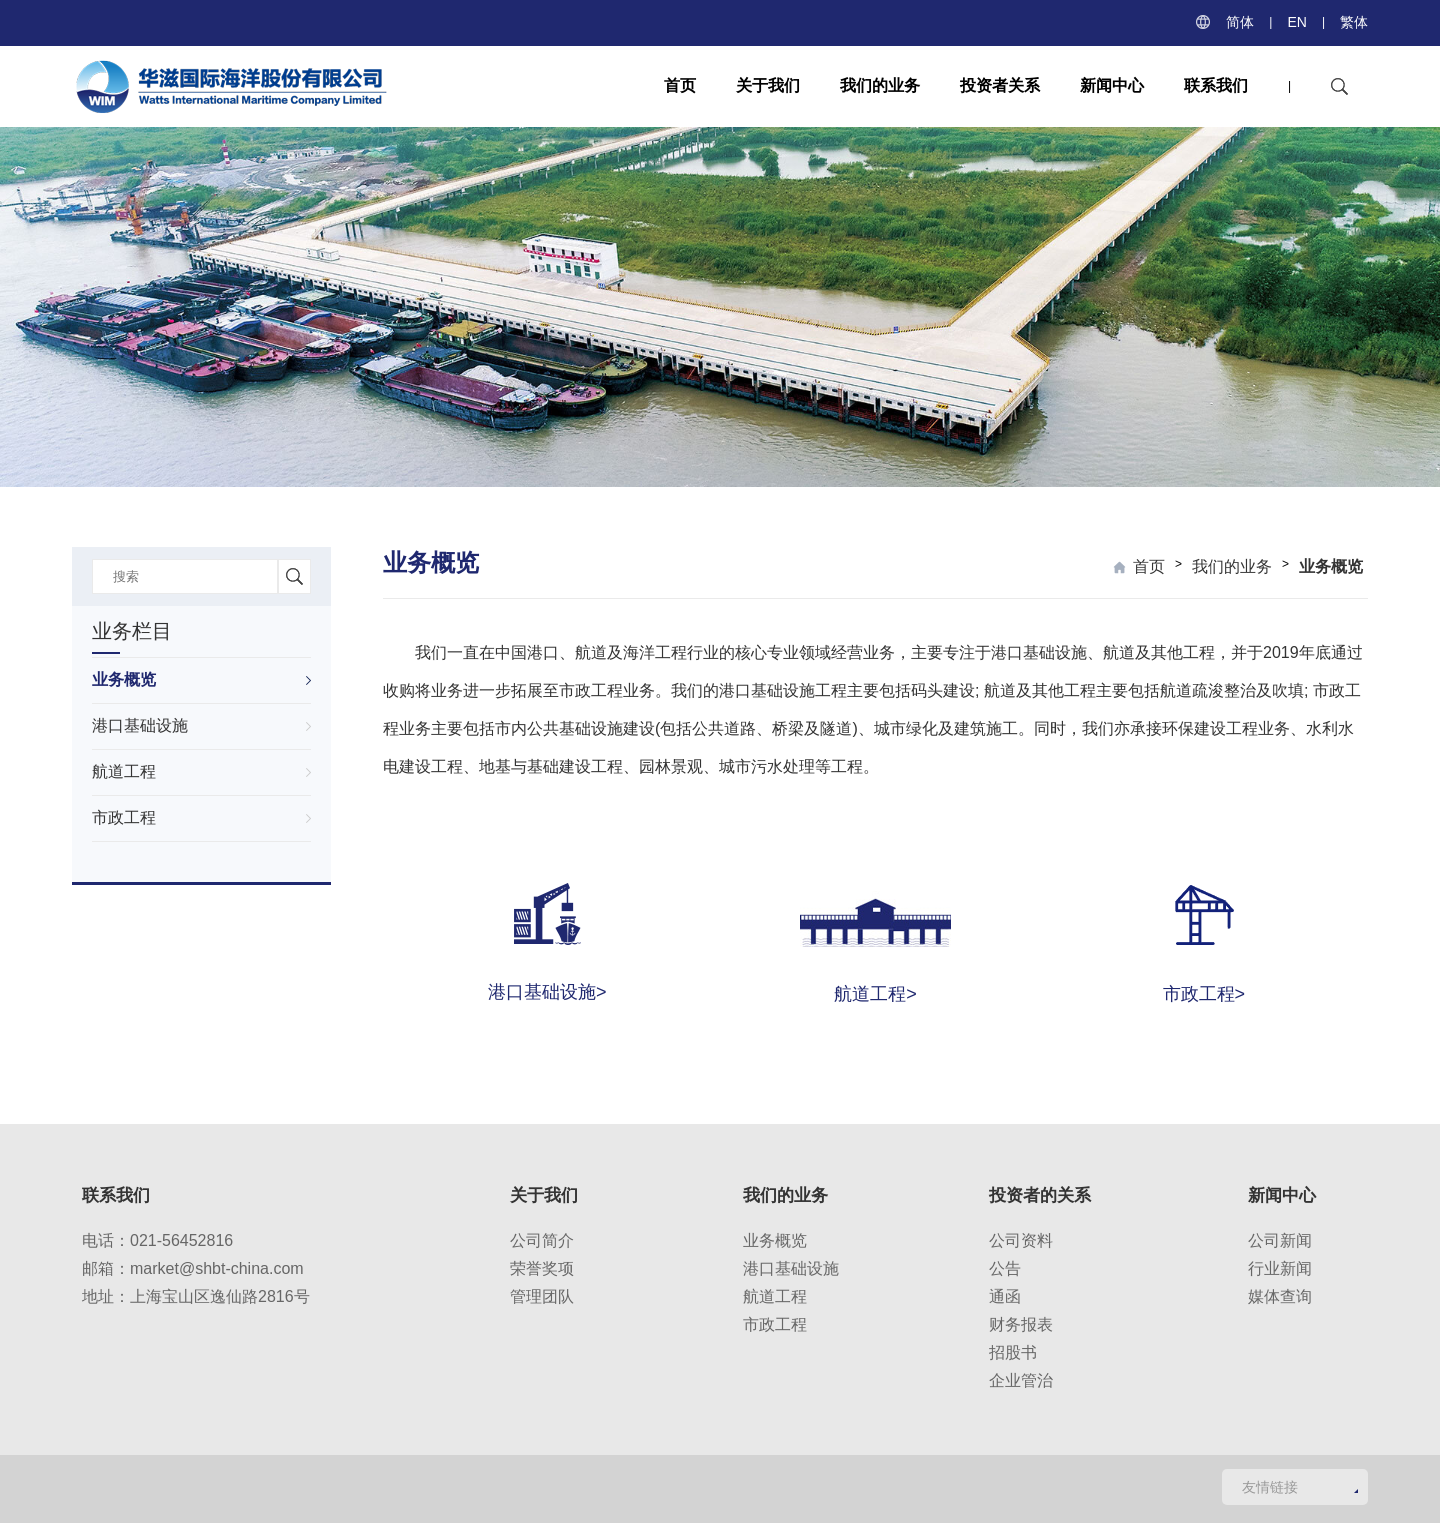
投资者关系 (1000, 85)
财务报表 (1021, 1324)
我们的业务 (880, 85)
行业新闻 (1280, 1268)
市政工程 (124, 817)
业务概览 (124, 679)
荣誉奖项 (542, 1268)
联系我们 (1216, 85)
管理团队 (542, 1296)
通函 (1005, 1296)
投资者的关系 (1040, 1195)
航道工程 (124, 771)
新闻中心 (1112, 85)
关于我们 (768, 85)
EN (1296, 22)
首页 (680, 85)
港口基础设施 (140, 725)
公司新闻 (1280, 1240)
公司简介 (542, 1240)
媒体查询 (1280, 1296)
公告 (1005, 1268)
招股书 (1013, 1352)
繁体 (1354, 22)
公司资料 (1021, 1240)
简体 (1240, 22)
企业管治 (1021, 1380)
